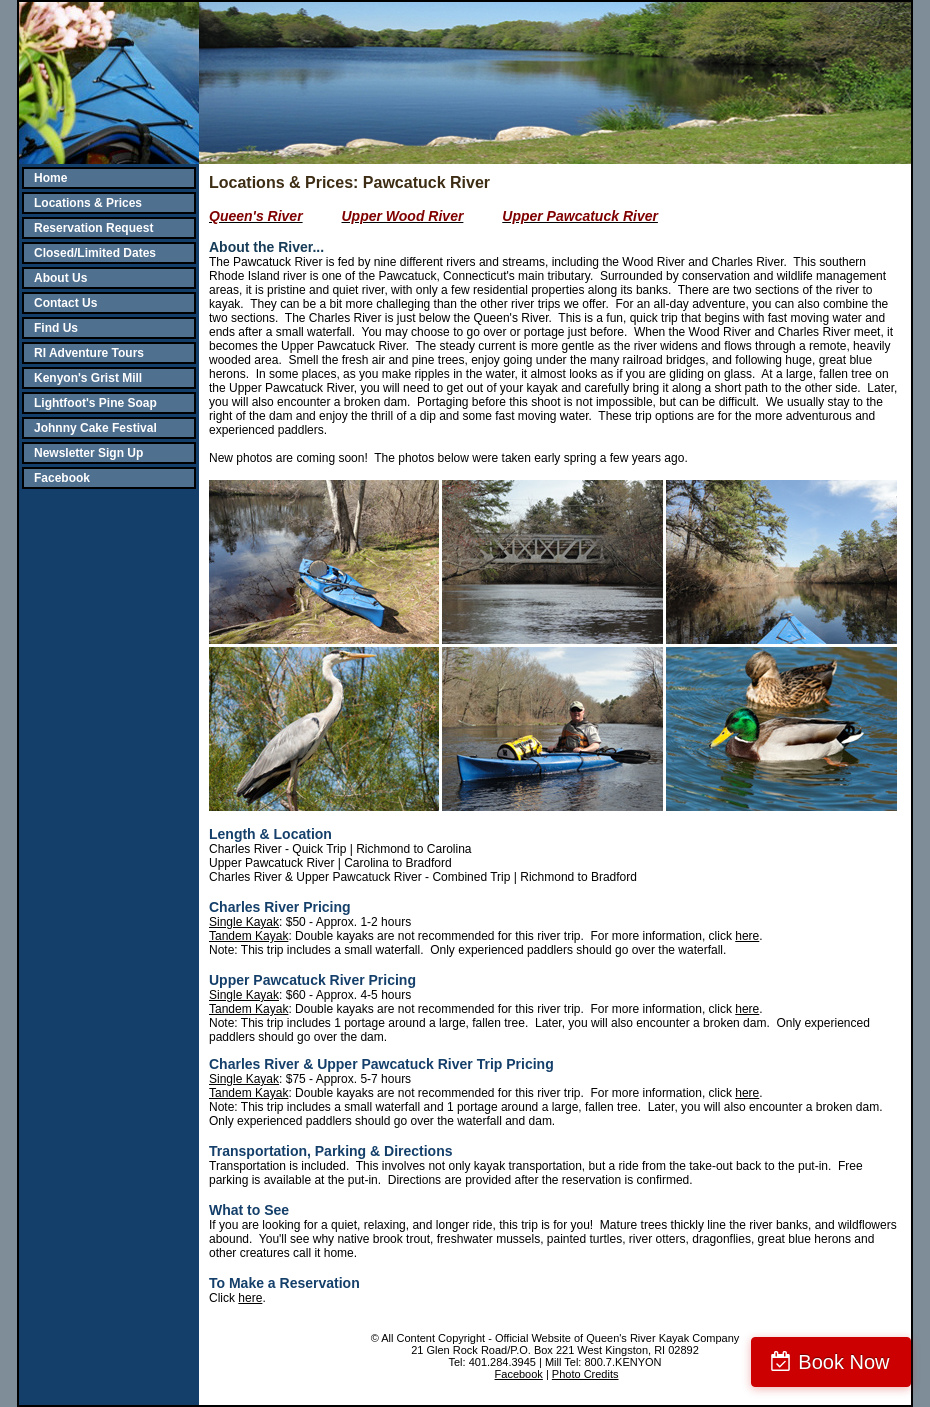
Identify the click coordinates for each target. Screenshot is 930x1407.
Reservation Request (93, 228)
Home (50, 178)
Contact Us (65, 303)
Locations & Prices (88, 203)
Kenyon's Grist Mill (88, 378)
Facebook (62, 478)
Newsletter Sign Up (88, 453)
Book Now (843, 1362)
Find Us (56, 328)
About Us (60, 278)
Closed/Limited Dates (95, 253)
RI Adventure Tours (89, 353)
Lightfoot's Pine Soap (95, 403)
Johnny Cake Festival (95, 428)
